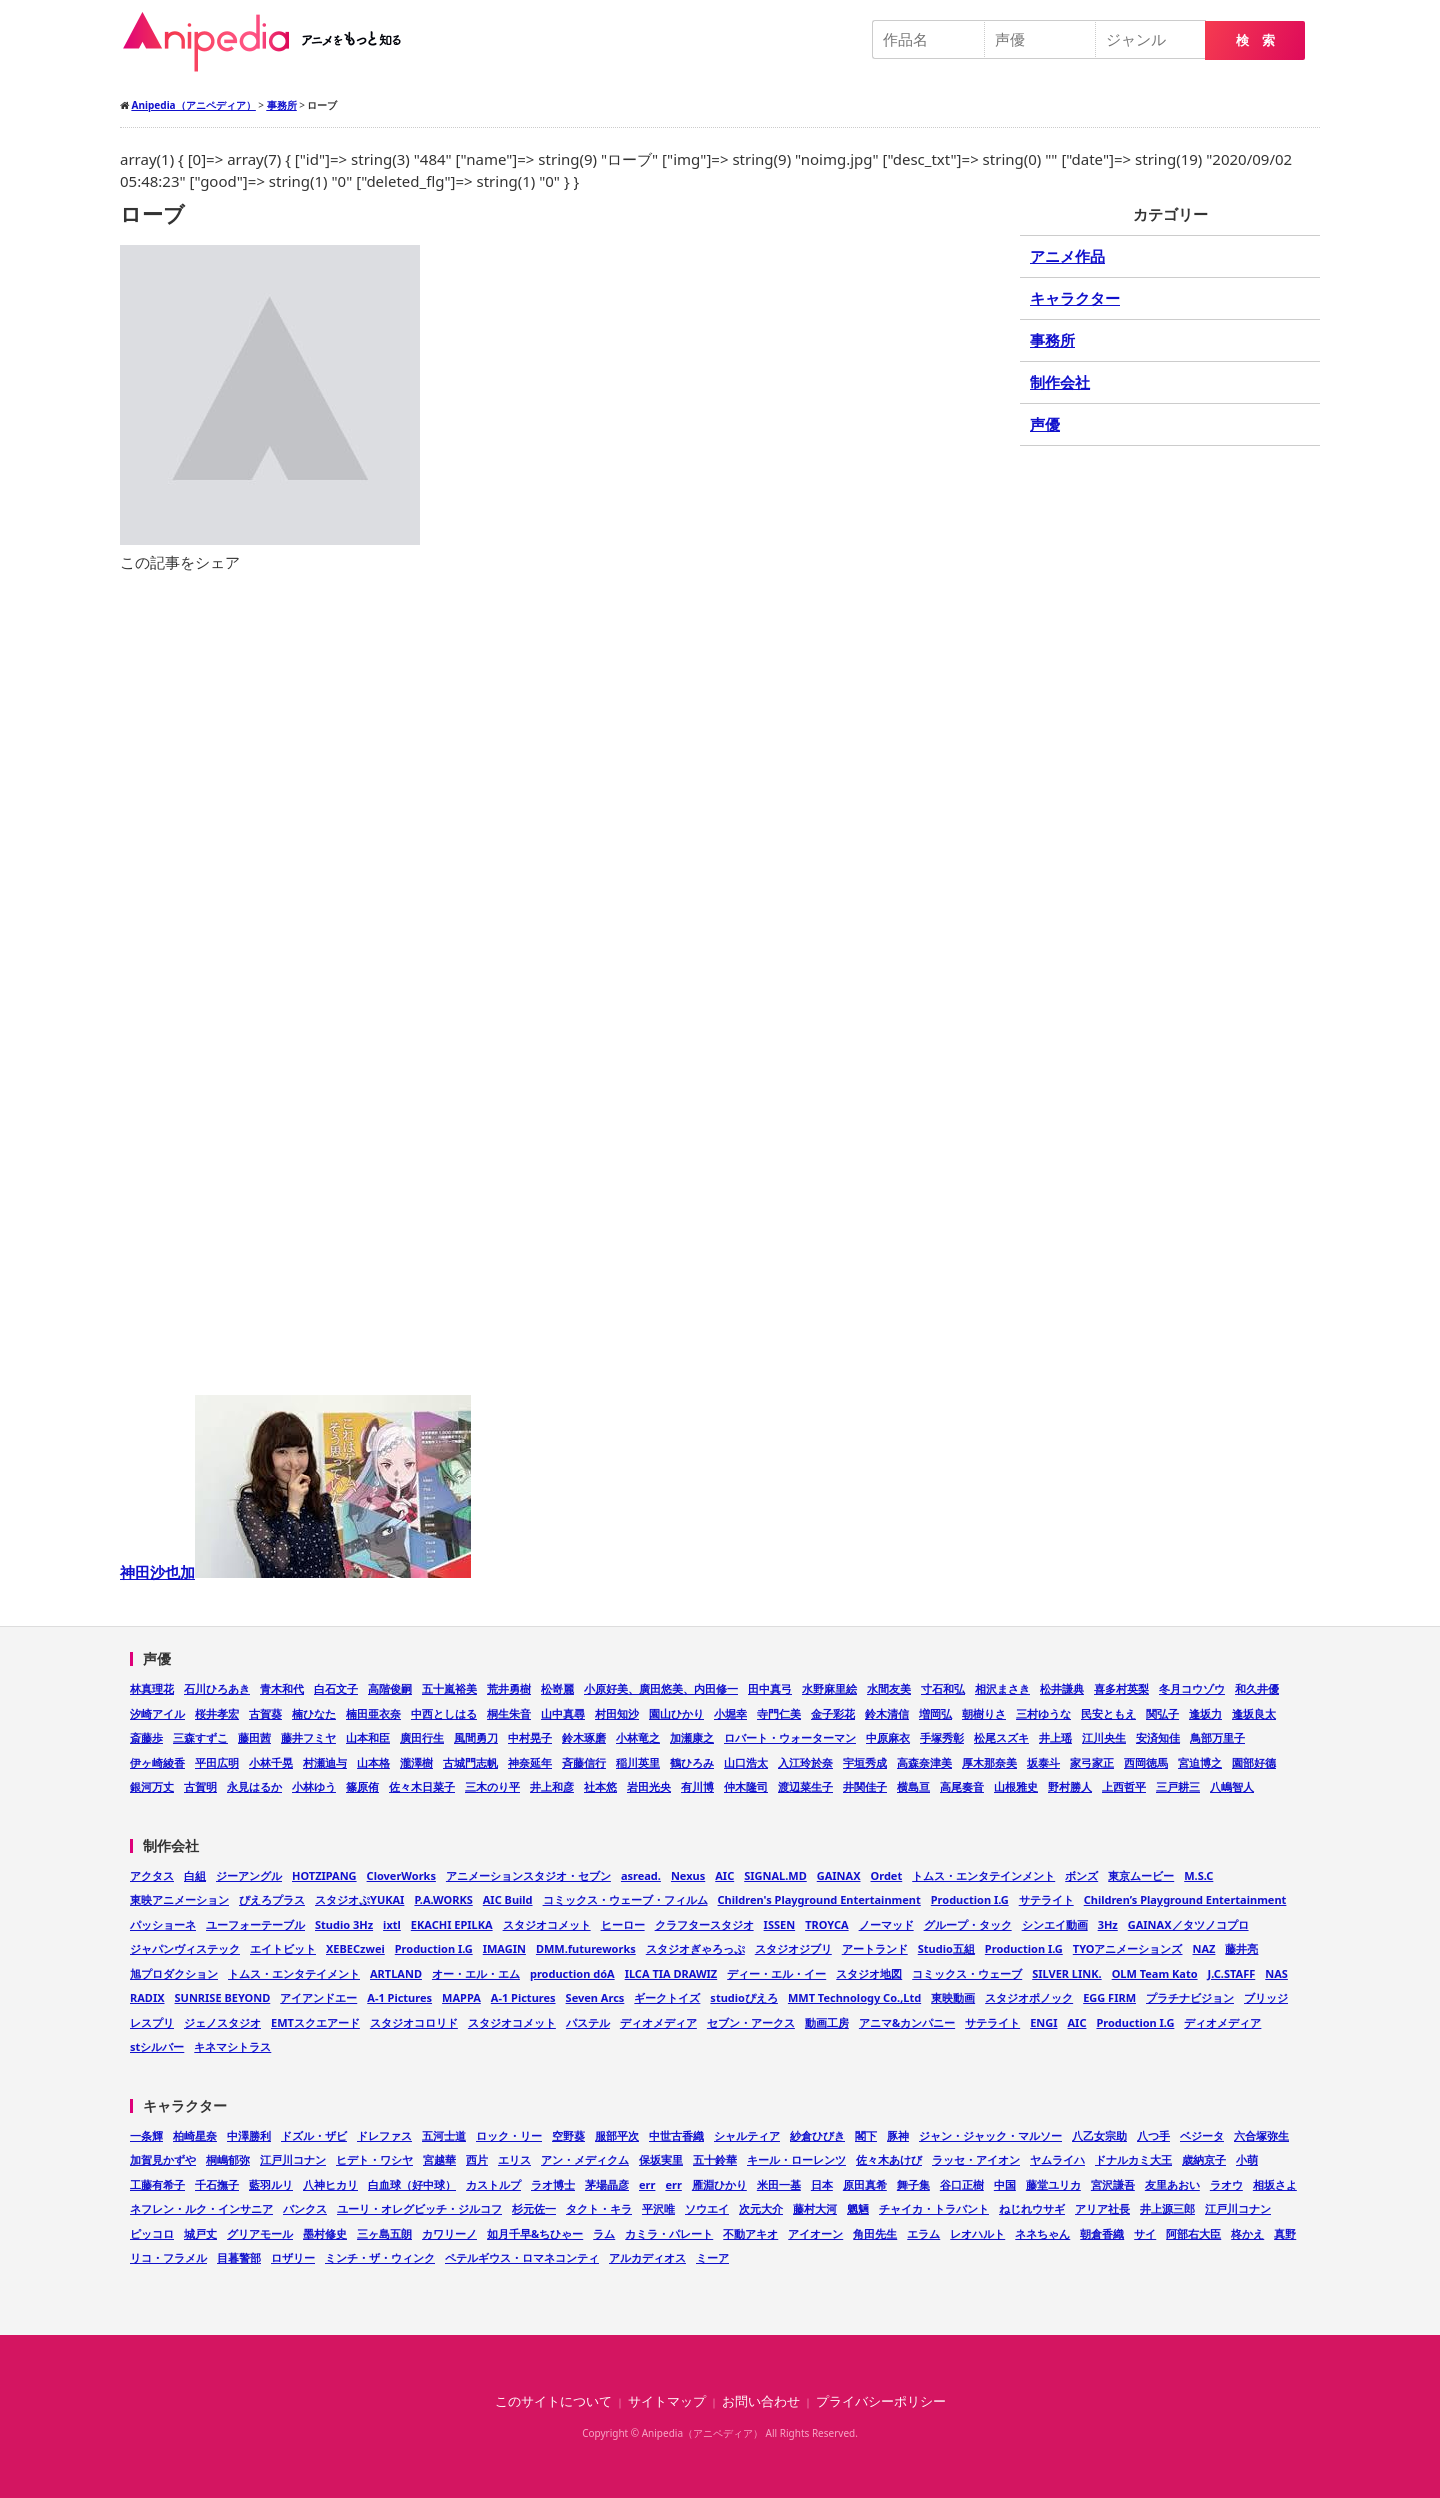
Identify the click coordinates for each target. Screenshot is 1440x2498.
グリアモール (260, 2233)
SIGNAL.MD (775, 1875)
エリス (514, 2159)
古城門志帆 (470, 1762)
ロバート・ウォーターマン (790, 1737)
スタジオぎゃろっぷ (695, 1948)
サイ (1145, 2233)
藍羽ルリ (271, 2184)
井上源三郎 (1167, 2208)
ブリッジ (1266, 1997)
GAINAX (839, 1875)
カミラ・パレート (669, 2233)
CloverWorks (401, 1875)
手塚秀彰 (942, 1737)
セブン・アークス (751, 2022)
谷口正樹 (962, 2184)
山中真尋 (563, 1713)
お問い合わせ (761, 2401)
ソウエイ (707, 2208)
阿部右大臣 (1193, 2233)
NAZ (1204, 1948)
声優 (1045, 424)
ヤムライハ (1057, 2159)
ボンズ (1081, 1875)
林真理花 (152, 1688)
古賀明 (200, 1786)
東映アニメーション (179, 1899)
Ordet (887, 1875)
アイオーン (815, 2233)
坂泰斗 (1043, 1762)
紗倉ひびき (817, 2135)
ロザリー (293, 2257)
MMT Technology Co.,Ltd (854, 1997)
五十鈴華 (715, 2159)
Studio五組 (946, 1948)
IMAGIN (504, 1948)
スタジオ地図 (869, 1973)
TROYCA (827, 1924)
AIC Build (508, 1899)
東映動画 (953, 1997)
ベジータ (1202, 2135)
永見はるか (254, 1786)
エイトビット (283, 1948)
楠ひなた (314, 1713)
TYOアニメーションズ (1128, 1948)
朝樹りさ (984, 1713)
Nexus (688, 1875)
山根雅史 (1016, 1786)
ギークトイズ (667, 1997)
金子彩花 (833, 1713)
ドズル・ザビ (314, 2135)
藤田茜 (254, 1737)
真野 (1285, 2233)
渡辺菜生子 (805, 1786)
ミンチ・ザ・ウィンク (380, 2257)
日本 (822, 2184)
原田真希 (865, 2184)
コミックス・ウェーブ (967, 1973)
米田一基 (779, 2184)
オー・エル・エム (476, 1973)
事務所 (1052, 340)
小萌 (1247, 2159)
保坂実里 (661, 2159)
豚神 (898, 2135)
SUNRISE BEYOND (223, 1997)
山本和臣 (368, 1737)
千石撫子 (217, 2184)
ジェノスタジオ (222, 2022)
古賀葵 (265, 1713)
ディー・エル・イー (776, 1973)
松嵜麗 (557, 1688)
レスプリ (152, 2022)
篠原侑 (362, 1786)
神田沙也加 (295, 1572)
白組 (195, 1875)
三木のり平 (492, 1786)
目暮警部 (239, 2257)
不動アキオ (750, 2233)
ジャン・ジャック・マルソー (990, 2135)
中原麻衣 (888, 1737)
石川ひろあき (217, 1688)
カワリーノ (449, 2233)
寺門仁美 (779, 1713)
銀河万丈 (152, 1786)
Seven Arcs (595, 1997)
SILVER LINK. (1066, 1973)
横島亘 (913, 1786)
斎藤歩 (146, 1737)
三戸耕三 (1178, 1786)
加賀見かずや (163, 2159)
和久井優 (1257, 1688)
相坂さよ (1275, 2184)
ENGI (1043, 2022)
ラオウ (1226, 2184)
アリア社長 (1102, 2208)
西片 (477, 2159)
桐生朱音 (509, 1713)
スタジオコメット (547, 1924)
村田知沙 (617, 1713)
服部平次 (617, 2135)
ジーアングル (249, 1875)
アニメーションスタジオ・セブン (528, 1875)
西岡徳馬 (1146, 1762)
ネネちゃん (1042, 2233)
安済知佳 (1158, 1737)
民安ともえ (1108, 1713)
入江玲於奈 (805, 1762)
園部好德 (1254, 1762)
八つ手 (1153, 2135)
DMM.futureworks (586, 1948)
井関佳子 (865, 1786)
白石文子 (336, 1688)
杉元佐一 (534, 2208)
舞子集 (913, 2184)
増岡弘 (935, 1713)
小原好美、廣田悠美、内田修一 (661, 1688)
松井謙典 (1062, 1688)
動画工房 (827, 2022)
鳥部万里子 (1217, 1737)
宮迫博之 (1200, 1762)
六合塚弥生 (1261, 2135)
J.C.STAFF (1232, 1973)
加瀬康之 (692, 1737)
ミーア (712, 2257)
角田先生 (875, 2233)
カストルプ (493, 2184)
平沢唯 (658, 2208)
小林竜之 (638, 1737)
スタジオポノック (1029, 1997)
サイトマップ (667, 2401)
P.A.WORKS (443, 1899)
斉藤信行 (584, 1762)
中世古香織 (676, 2135)
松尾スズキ (1001, 1737)
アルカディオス (647, 2257)
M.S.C (1198, 1875)
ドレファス (384, 2135)
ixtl (392, 1924)
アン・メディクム (585, 2159)
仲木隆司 (746, 1786)
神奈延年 (530, 1762)
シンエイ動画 (1055, 1924)
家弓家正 (1092, 1762)
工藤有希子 (157, 2184)
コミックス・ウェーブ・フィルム (625, 1899)
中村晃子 (530, 1737)
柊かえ (1247, 2233)
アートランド (875, 1948)
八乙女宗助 (1099, 2135)
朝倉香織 (1102, 2233)
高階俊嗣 (390, 1688)
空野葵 (568, 2135)
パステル (588, 2022)
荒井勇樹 (509, 1688)
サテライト (1046, 1899)
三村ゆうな (1043, 1713)
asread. (641, 1875)
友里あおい (1172, 2184)
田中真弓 (770, 1688)
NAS (1276, 1973)
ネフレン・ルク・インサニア (201, 2208)
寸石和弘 (943, 1688)
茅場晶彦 (607, 2184)
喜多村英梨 (1121, 1688)
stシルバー (157, 2046)
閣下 (866, 2135)
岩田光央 (649, 1786)
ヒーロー (623, 1924)
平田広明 (217, 1762)
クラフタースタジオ (704, 1924)
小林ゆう (314, 1786)
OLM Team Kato (1155, 1973)
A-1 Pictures (399, 1997)
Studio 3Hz (344, 1924)
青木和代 (282, 1688)
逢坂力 (1205, 1713)
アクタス (152, 1875)
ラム (604, 2233)
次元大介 (761, 2208)
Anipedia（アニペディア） (270, 42)
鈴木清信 (887, 1713)
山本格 (373, 1762)
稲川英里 (638, 1762)
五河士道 (444, 2135)
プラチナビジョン (1190, 1997)
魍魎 (858, 2208)
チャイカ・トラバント (934, 2208)
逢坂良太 (1254, 1713)
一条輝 (146, 2135)
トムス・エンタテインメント (983, 1875)
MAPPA (461, 1997)
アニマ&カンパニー (907, 2022)
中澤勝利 (249, 2135)
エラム (923, 2233)
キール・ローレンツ (796, 2159)
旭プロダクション (174, 1973)
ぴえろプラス (272, 1899)
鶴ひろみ (692, 1762)
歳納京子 (1204, 2159)
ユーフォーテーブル (255, 1924)
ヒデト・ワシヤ (374, 2159)
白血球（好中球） (412, 2184)
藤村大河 (815, 2208)
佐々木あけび (889, 2159)
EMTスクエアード (315, 2022)
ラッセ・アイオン (976, 2159)
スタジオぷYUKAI (359, 1899)
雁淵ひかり (719, 2184)
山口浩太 (746, 1762)
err (647, 2184)
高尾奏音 (962, 1786)
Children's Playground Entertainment (819, 1899)
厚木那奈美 (989, 1762)
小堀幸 (730, 1713)
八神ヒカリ (330, 2184)
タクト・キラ (599, 2208)
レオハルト (977, 2233)
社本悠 (600, 1786)
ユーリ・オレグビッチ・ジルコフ (419, 2208)
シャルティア (747, 2135)
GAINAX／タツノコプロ (1188, 1924)
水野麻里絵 (829, 1688)
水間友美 (889, 1688)
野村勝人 (1070, 1786)
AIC (724, 1875)
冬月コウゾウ (1192, 1688)
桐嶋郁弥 (228, 2159)
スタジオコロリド (414, 2022)
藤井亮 (1241, 1948)
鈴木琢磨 (584, 1737)
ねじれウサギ (1032, 2208)
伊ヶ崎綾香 (157, 1762)
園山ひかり (676, 1713)
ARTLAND (396, 1973)
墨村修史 (325, 2233)
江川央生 (1104, 1737)
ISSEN (780, 1924)
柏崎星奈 (195, 2135)
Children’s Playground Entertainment (1185, 1899)
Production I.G (970, 1899)
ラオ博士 (553, 2184)
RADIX (147, 1997)
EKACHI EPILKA (452, 1924)
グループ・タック (968, 1924)
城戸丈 (200, 2233)
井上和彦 (552, 1786)
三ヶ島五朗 (384, 2233)
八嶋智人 (1232, 1786)
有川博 (697, 1786)
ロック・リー (509, 2135)
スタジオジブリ (793, 1948)
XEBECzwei (355, 1948)
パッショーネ (163, 1924)
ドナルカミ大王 (1133, 2159)
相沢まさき (1002, 1688)
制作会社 (1060, 382)
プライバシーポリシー (881, 2401)
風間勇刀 (476, 1737)
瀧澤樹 (416, 1762)
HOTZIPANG (324, 1875)
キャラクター (1075, 298)
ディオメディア (658, 2022)
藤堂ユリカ (1053, 2184)
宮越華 (439, 2159)
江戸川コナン (293, 2159)
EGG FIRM (1109, 1997)
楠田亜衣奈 (373, 1713)
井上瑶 (1055, 1737)
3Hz (1108, 1924)
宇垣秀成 (865, 1762)
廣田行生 (422, 1737)
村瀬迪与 (325, 1762)
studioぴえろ (744, 1997)
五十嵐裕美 (449, 1688)
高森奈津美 (924, 1762)
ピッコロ (152, 2233)
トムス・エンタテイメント (294, 1973)
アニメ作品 (1067, 256)
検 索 (1255, 40)
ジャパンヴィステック (185, 1948)
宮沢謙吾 (1113, 2184)
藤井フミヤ (308, 1737)
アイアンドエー (318, 1997)
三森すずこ (200, 1737)
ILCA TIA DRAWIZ (671, 1973)
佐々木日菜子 (422, 1786)
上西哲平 (1124, 1786)
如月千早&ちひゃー (535, 2233)
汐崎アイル (157, 1713)
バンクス (305, 2208)
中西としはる (444, 1713)
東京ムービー (1141, 1875)
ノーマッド (886, 1924)
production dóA (572, 1973)
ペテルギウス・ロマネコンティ (522, 2257)
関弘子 (1162, 1713)
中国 (1005, 2184)
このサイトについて (553, 2401)
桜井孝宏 (217, 1713)
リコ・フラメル (168, 2257)
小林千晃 (271, 1762)
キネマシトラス (232, 2046)
